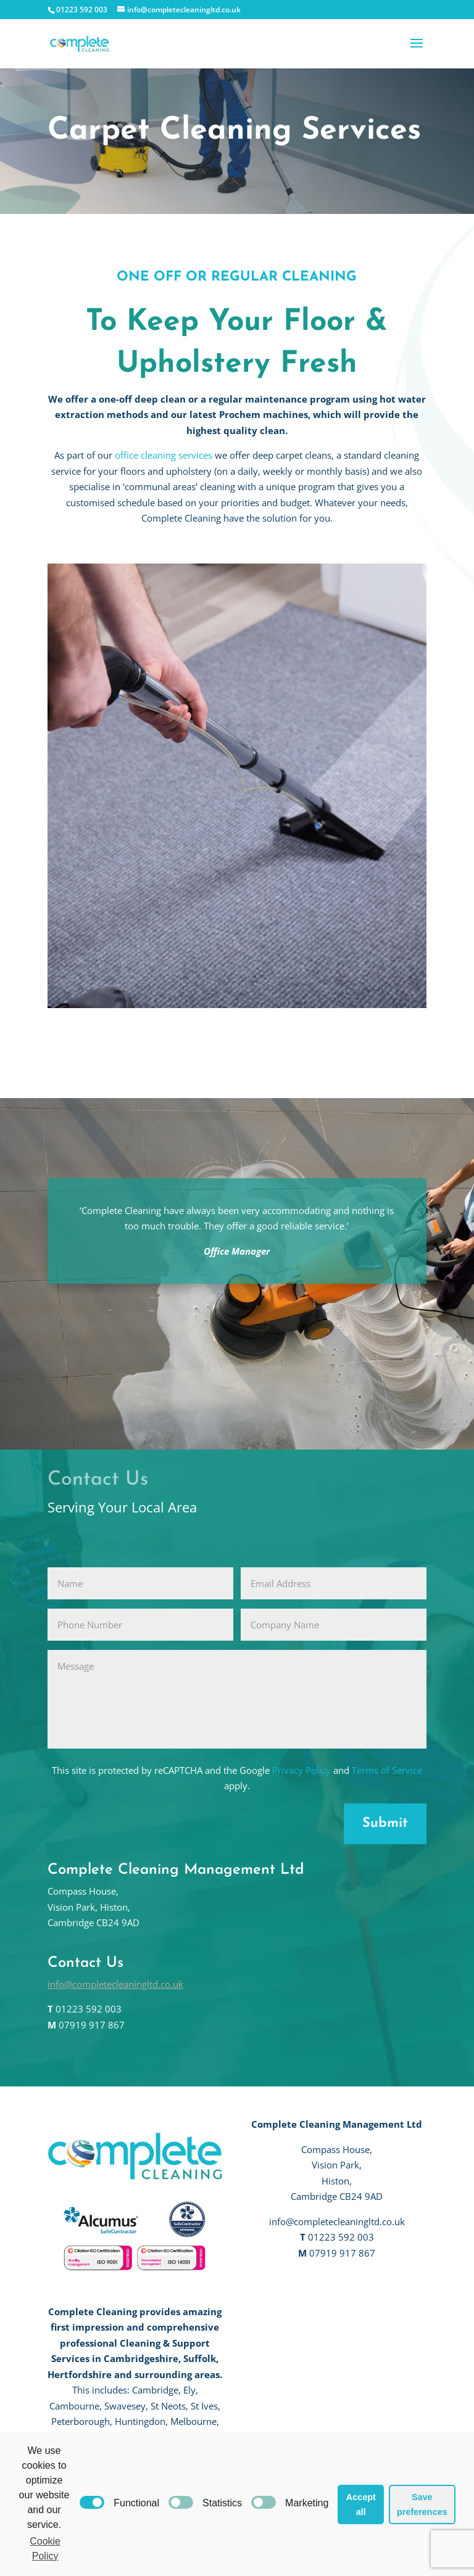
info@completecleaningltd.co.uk (115, 1984)
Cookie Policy (45, 2548)
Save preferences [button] (422, 2504)
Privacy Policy (301, 1770)
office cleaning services (163, 455)
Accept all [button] (361, 2504)
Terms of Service (387, 1770)
